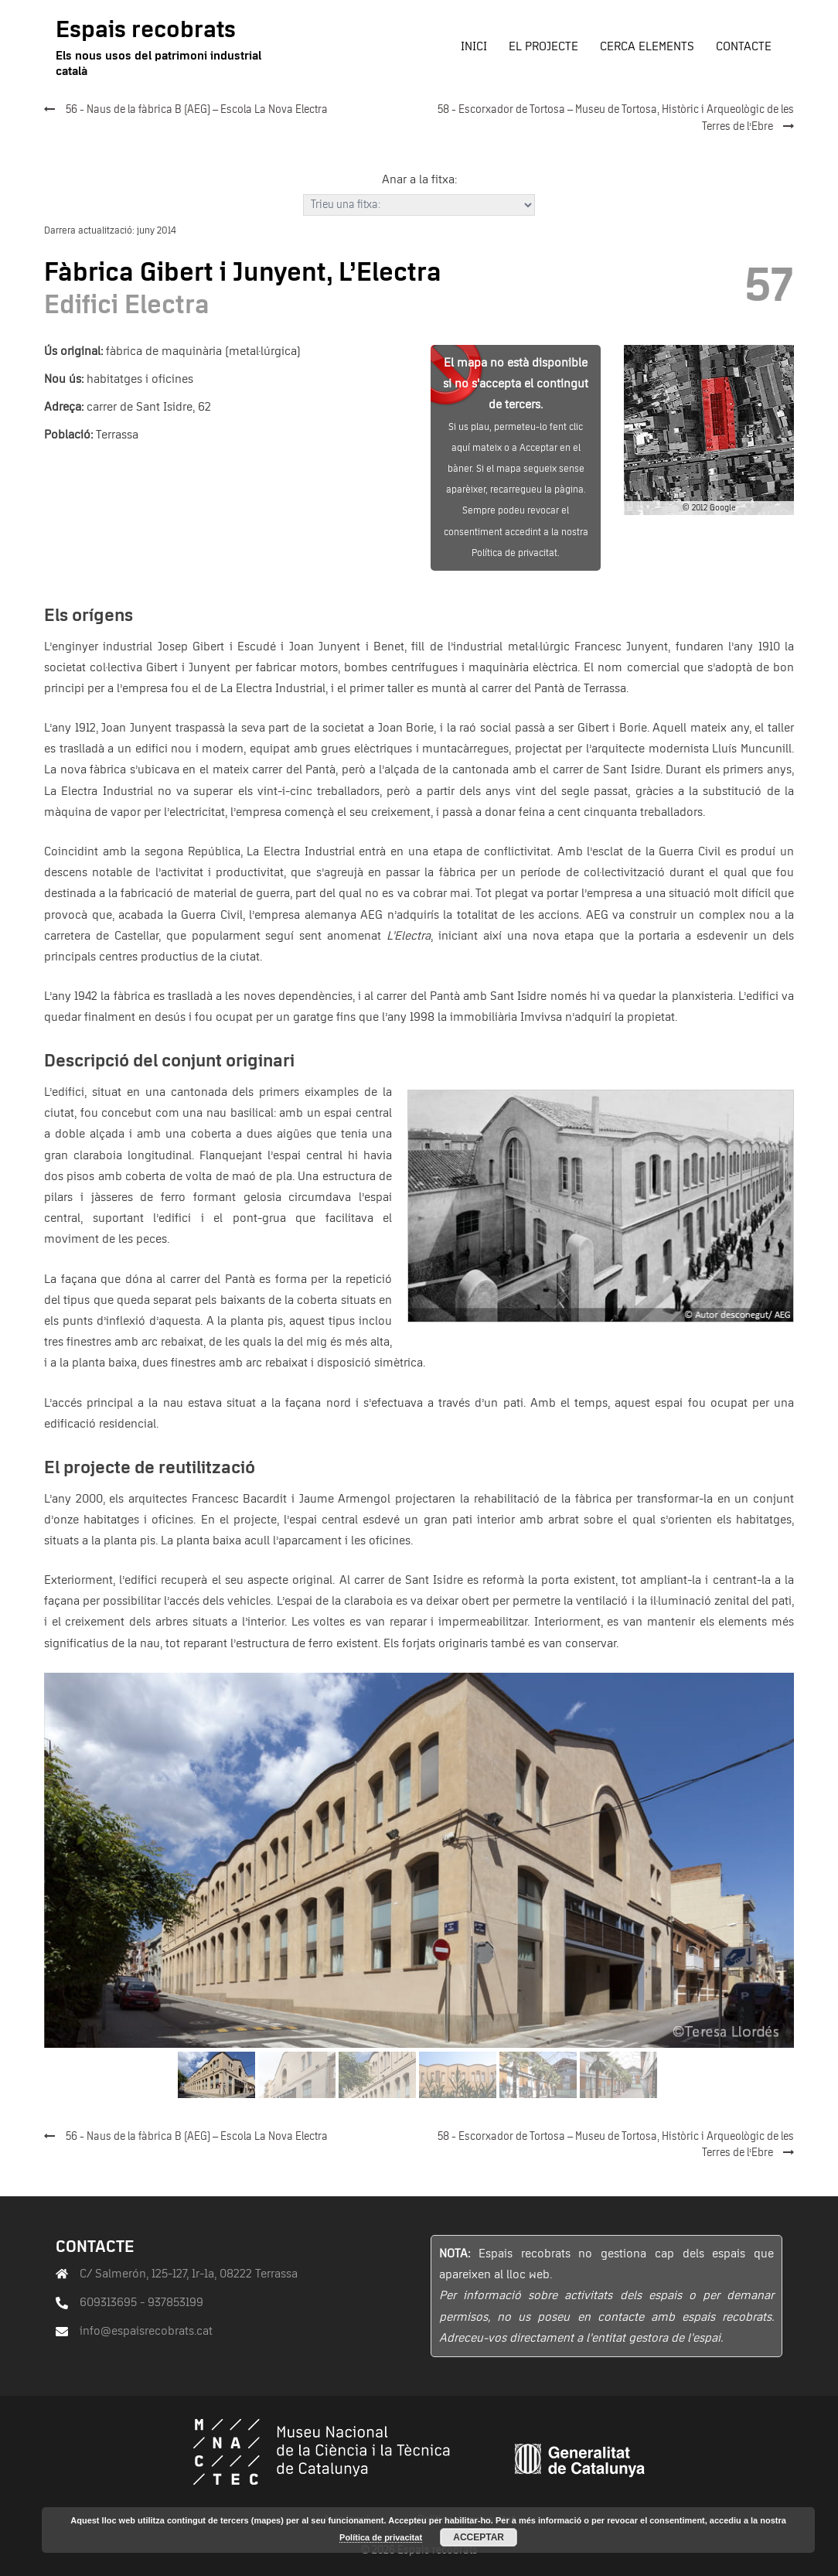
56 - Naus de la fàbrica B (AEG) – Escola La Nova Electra (197, 109)
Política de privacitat (380, 2537)
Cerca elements (647, 46)
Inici (474, 46)
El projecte (543, 46)
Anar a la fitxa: (419, 179)
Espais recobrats (146, 30)
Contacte (744, 46)
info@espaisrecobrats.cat (146, 2331)
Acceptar (478, 2537)
